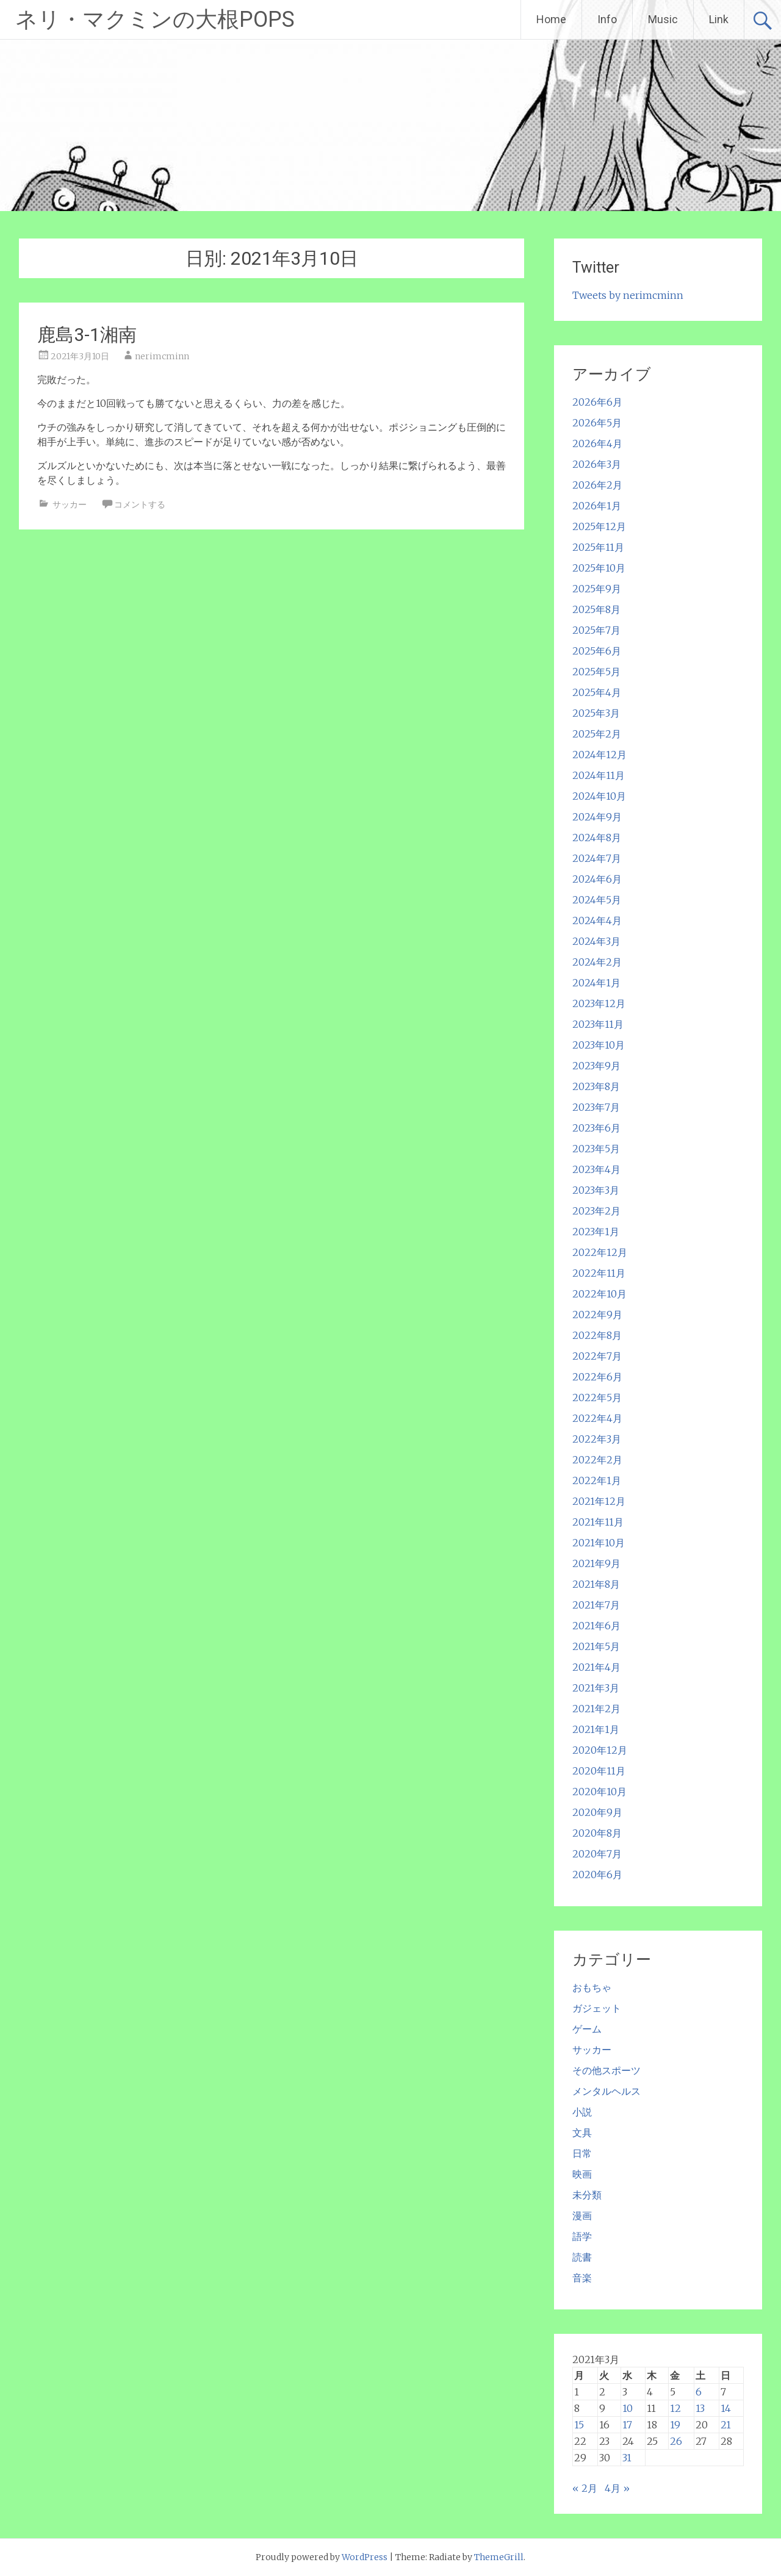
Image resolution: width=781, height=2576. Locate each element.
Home (551, 19)
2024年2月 (597, 962)
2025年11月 (598, 547)
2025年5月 (596, 672)
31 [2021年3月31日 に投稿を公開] (627, 2458)
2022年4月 (597, 1418)
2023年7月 (596, 1107)
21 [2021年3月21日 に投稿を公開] (726, 2425)
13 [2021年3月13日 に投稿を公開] (700, 2408)
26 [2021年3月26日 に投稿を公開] (676, 2441)
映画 (582, 2174)
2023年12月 (598, 1003)
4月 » (617, 2488)
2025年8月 (596, 609)
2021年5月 (596, 1646)
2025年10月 (598, 568)
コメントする (139, 504)
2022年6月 (597, 1377)
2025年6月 (596, 651)
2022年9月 (597, 1314)
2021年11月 (598, 1522)
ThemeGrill (499, 2557)
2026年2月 (597, 485)
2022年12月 (599, 1252)
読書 (582, 2257)
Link (719, 19)
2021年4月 (596, 1667)
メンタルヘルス (606, 2091)
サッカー (69, 504)
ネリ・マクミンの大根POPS (155, 19)
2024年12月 (599, 754)
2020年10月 (599, 1791)
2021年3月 (595, 1688)
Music (663, 19)
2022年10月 (599, 1294)
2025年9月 (596, 589)
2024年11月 (598, 775)
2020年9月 (597, 1812)
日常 (582, 2153)
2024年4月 (597, 920)
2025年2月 (596, 734)
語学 (582, 2236)
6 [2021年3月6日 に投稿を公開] (699, 2392)
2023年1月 (595, 1231)
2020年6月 (597, 1874)
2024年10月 (599, 796)
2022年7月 (597, 1356)
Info (607, 19)
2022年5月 (597, 1397)
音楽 (582, 2278)
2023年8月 (596, 1086)
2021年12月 (598, 1501)
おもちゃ (591, 1987)
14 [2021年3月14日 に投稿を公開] (726, 2408)
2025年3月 (596, 713)
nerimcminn (162, 356)
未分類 (587, 2195)
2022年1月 (596, 1480)
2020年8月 (597, 1833)
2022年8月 (597, 1335)
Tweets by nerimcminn (627, 295)
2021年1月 (595, 1729)
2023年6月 (596, 1128)
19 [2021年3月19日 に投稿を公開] (675, 2425)
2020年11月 (598, 1771)
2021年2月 (596, 1708)
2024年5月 (596, 900)
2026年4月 (597, 443)
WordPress (364, 2557)
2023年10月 (598, 1045)
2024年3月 (596, 941)
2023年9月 (596, 1066)
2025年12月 (599, 526)
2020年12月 (599, 1750)
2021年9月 (596, 1563)
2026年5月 (597, 423)
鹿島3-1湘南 (87, 334)
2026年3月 (596, 464)
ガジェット (596, 2008)
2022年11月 (598, 1273)
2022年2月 (597, 1460)
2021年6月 (596, 1626)
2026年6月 (597, 402)
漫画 (582, 2215)
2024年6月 (597, 879)
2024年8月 (596, 837)
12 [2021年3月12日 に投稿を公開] (675, 2408)
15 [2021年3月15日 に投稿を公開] (579, 2425)
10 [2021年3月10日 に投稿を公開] (627, 2408)
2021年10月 (598, 1543)
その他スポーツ (606, 2070)
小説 (582, 2112)
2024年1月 (596, 983)
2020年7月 (597, 1854)
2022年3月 (596, 1439)
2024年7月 (596, 858)
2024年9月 (597, 817)
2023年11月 (598, 1024)
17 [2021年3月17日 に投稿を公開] (627, 2425)
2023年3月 (595, 1190)
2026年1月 (596, 506)
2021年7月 (596, 1605)
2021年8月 (596, 1584)
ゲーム (587, 2029)
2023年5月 (596, 1149)
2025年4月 (596, 692)
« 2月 (584, 2488)
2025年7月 (596, 630)
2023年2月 (596, 1211)
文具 (582, 2132)
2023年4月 (596, 1169)
